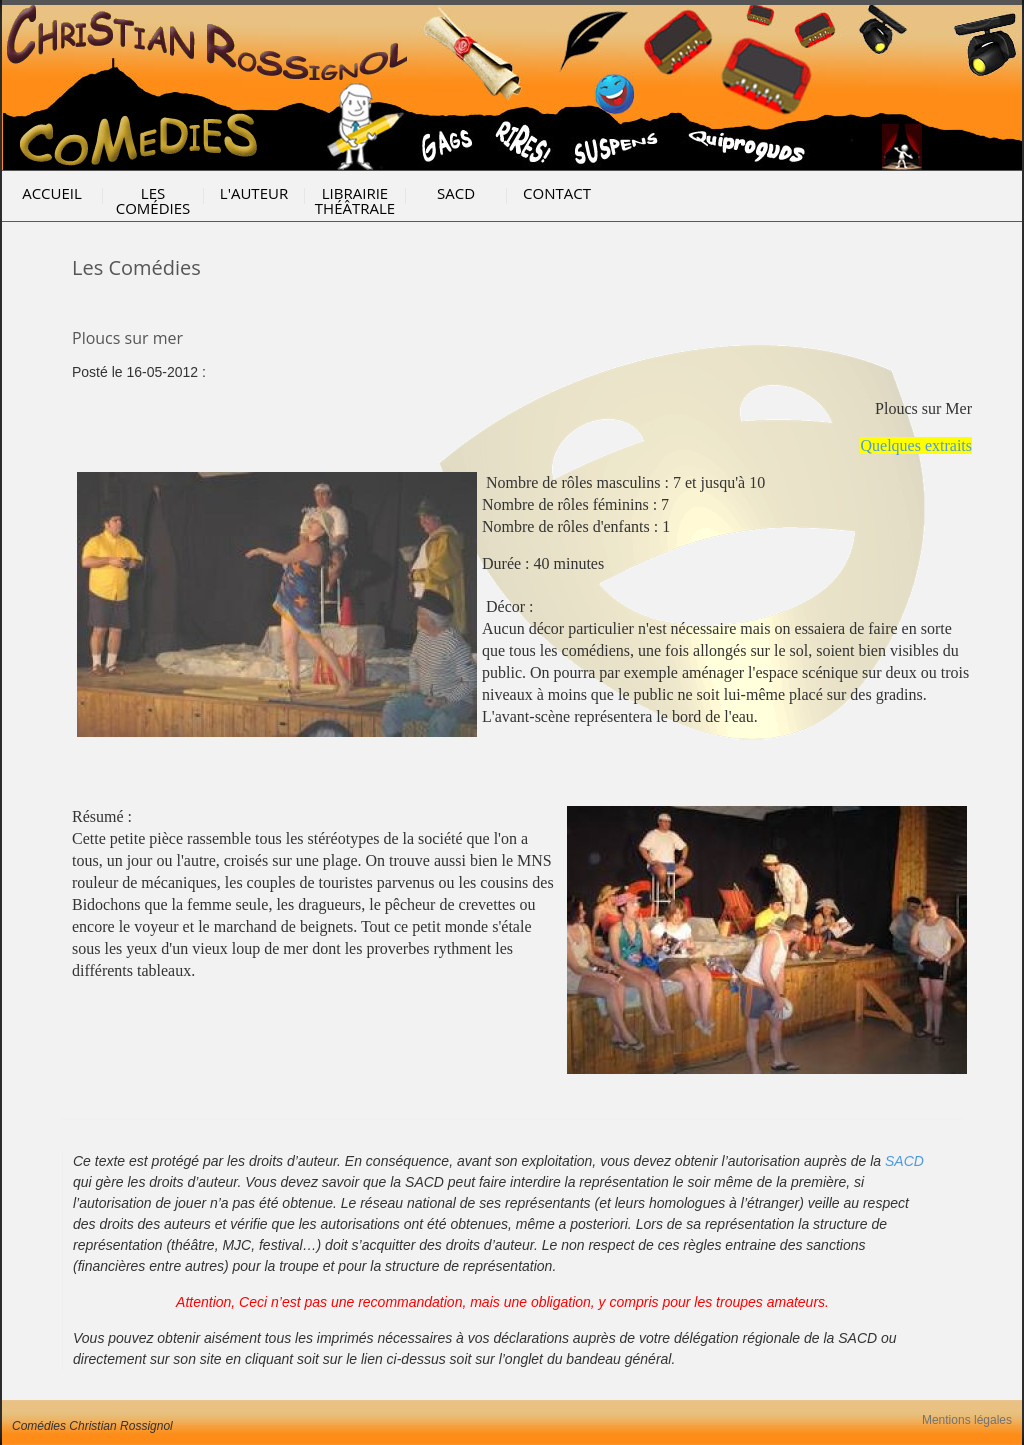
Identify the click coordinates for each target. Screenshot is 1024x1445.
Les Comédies (153, 200)
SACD (456, 193)
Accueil (52, 193)
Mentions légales (967, 1420)
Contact (557, 193)
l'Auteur (254, 193)
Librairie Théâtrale (355, 200)
